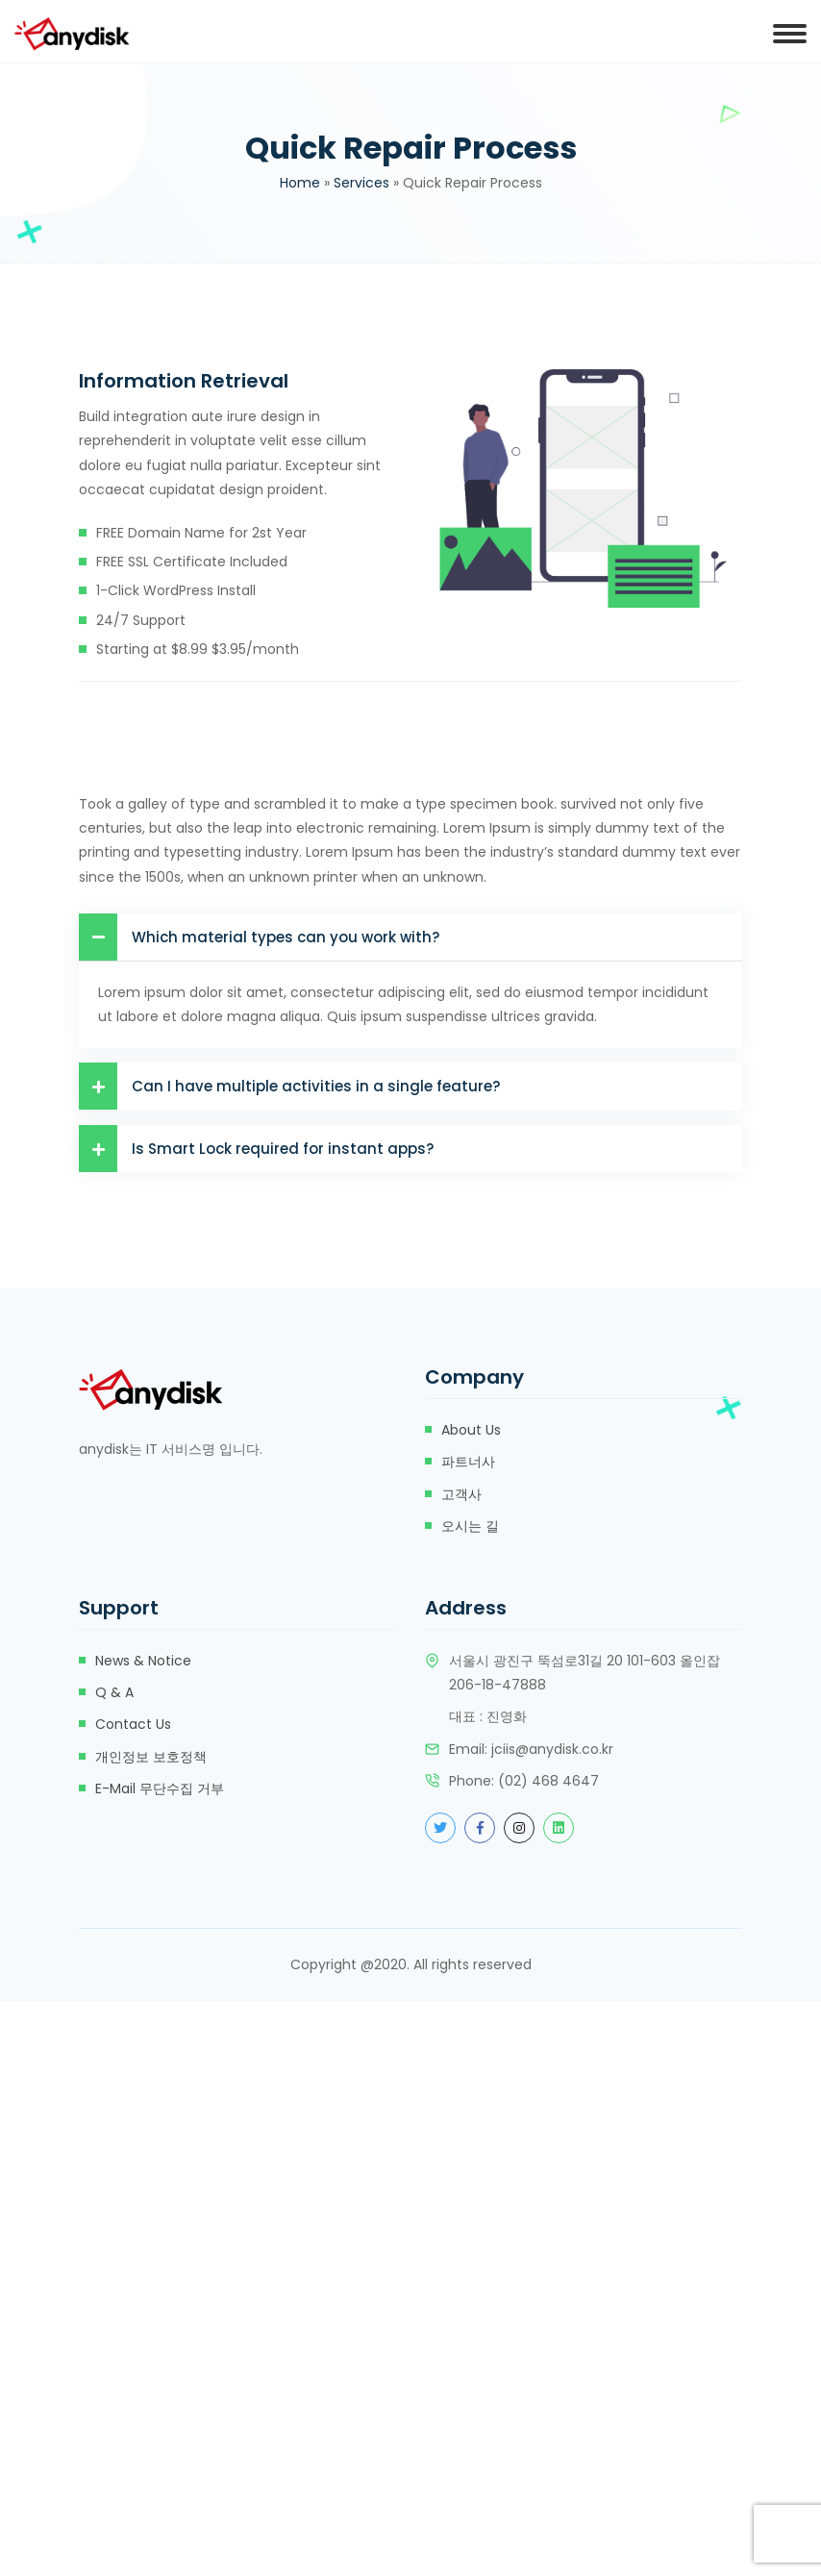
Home (300, 182)
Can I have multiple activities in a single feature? (289, 1086)
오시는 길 (470, 1526)
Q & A (114, 1692)
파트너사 (468, 1461)
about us (471, 1429)
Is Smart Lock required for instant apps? (256, 1148)
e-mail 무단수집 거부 (159, 1788)
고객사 (461, 1494)
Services (361, 182)
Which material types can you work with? (259, 937)
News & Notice (143, 1660)
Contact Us (133, 1724)
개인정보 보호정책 (151, 1756)
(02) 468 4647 (548, 1780)
